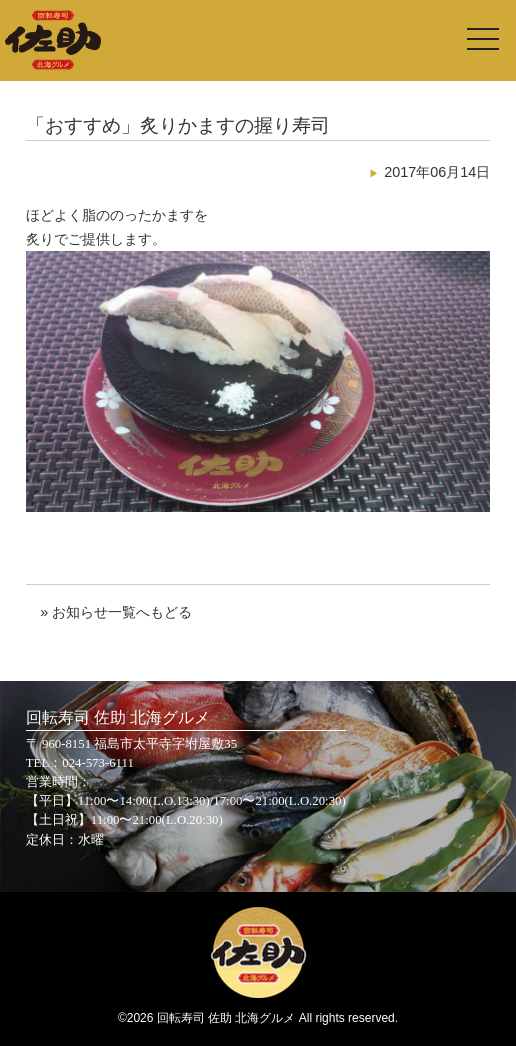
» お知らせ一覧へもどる (116, 612)
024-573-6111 (98, 763)
